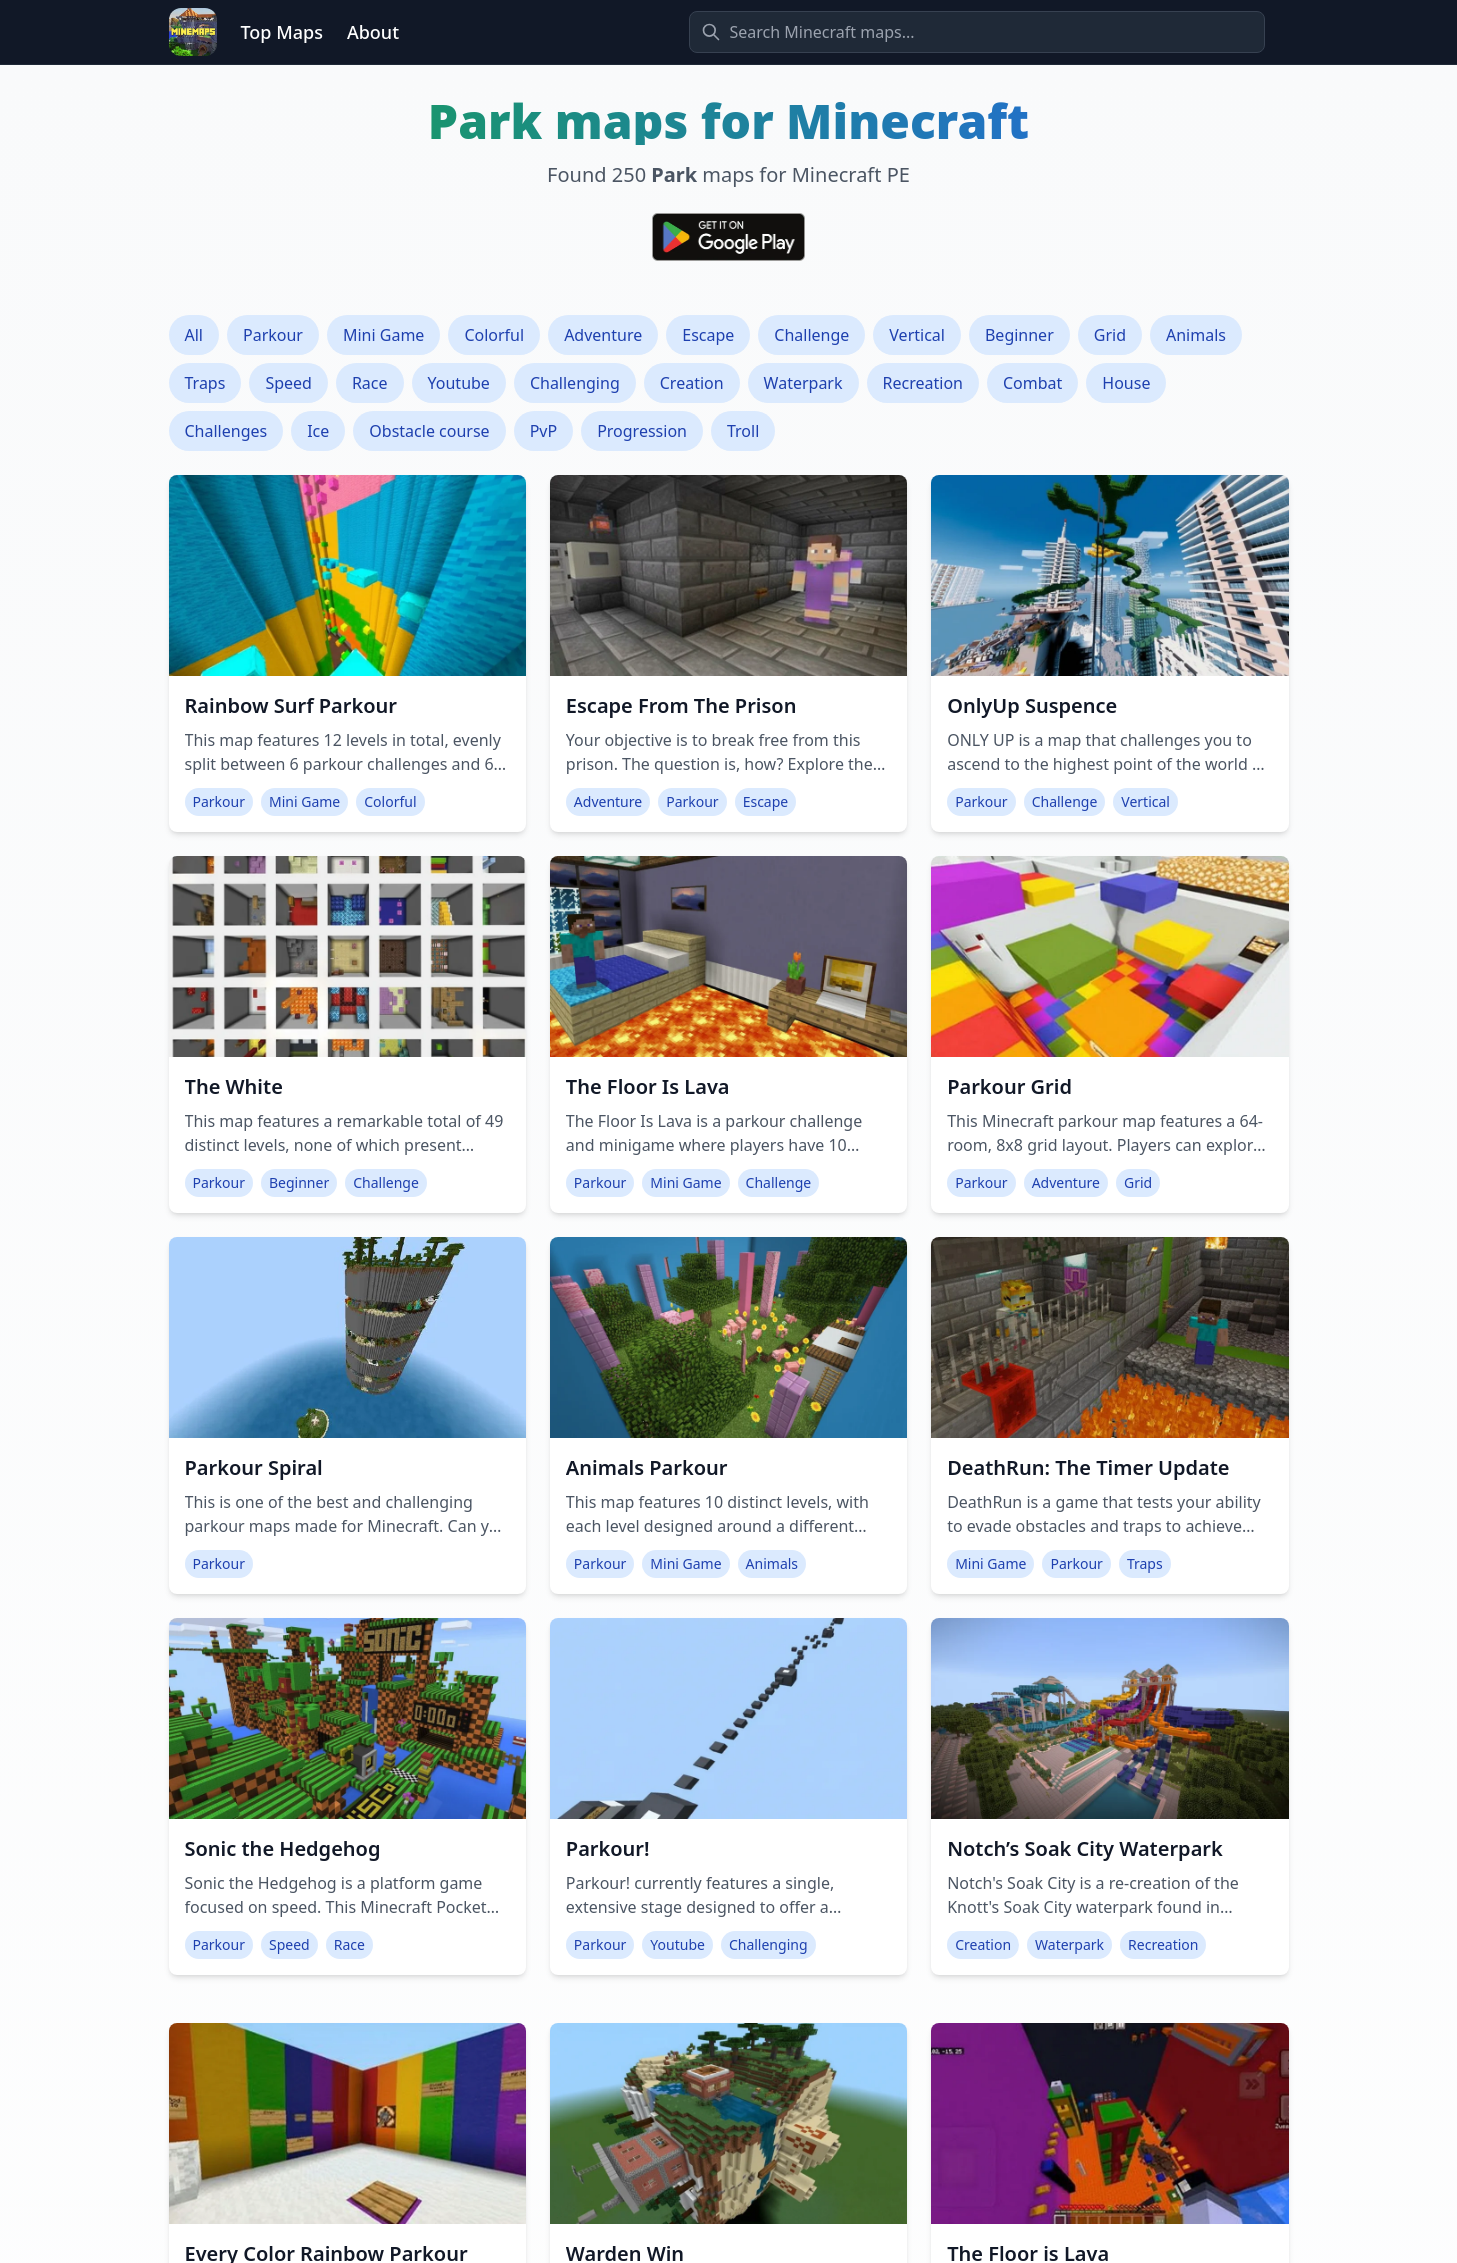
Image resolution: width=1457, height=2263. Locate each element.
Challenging (575, 383)
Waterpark (803, 383)
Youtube (459, 383)
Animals (1196, 335)
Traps (205, 383)
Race (370, 383)
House (1126, 383)
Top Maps (282, 32)
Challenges (226, 431)
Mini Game (383, 335)
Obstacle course (429, 431)
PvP (544, 431)
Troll (743, 431)
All (194, 335)
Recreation (923, 383)
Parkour (273, 335)
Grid (1110, 335)
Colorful (494, 335)
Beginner (1019, 335)
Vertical (917, 335)
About (373, 32)
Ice (318, 431)
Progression (642, 431)
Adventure (603, 335)
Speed (288, 383)
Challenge (811, 335)
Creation (692, 383)
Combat (1032, 383)
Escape (708, 335)
